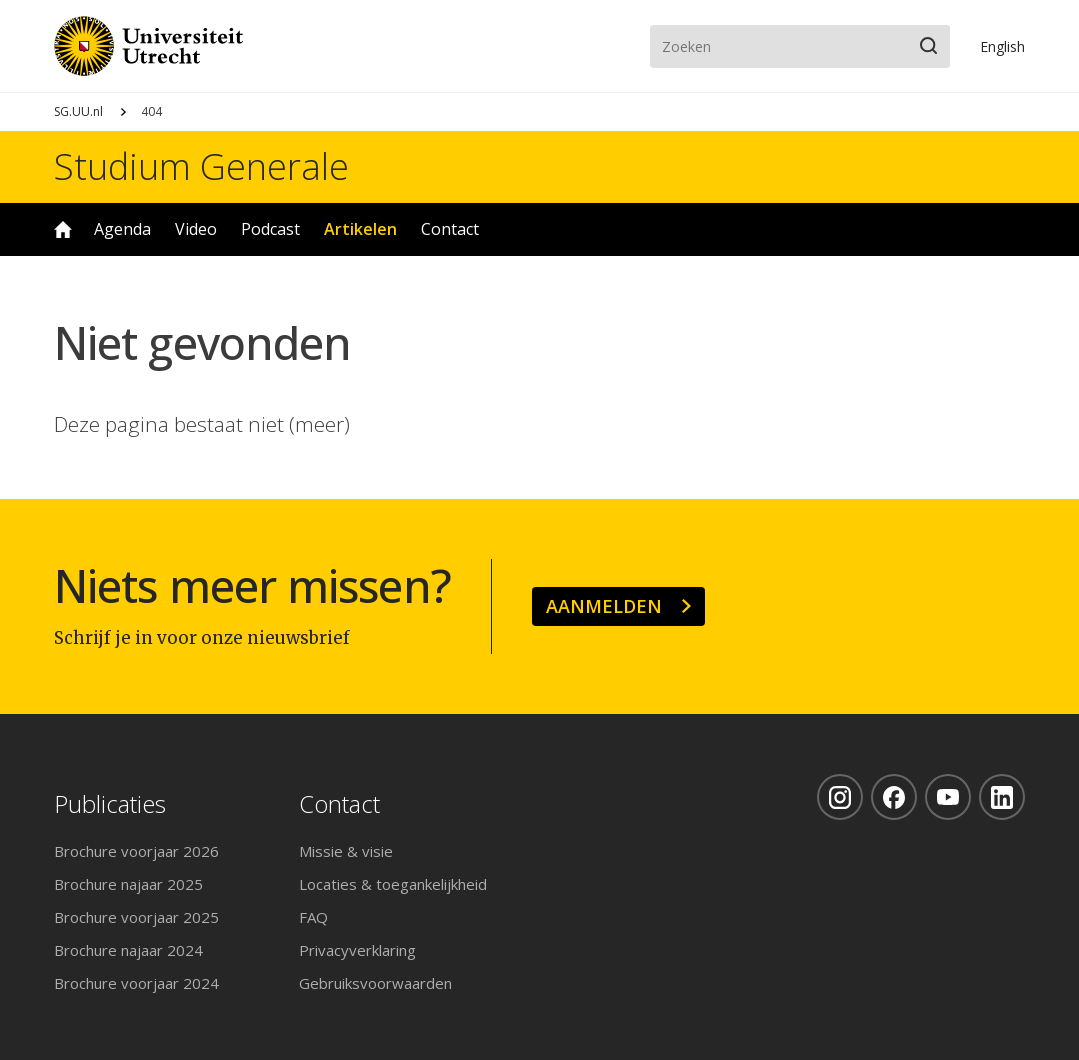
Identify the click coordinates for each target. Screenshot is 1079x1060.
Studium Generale (201, 167)
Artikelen (360, 229)
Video (196, 229)
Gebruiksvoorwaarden (375, 983)
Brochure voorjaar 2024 (136, 983)
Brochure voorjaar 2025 (136, 917)
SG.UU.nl (78, 111)
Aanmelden (604, 606)
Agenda (122, 229)
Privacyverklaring (357, 950)
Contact (450, 229)
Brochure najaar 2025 (128, 884)
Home (63, 229)
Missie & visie (346, 851)
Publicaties (110, 804)
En (1002, 46)
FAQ (313, 917)
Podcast (270, 229)
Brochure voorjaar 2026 (136, 851)
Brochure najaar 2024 (128, 950)
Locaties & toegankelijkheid (393, 884)
